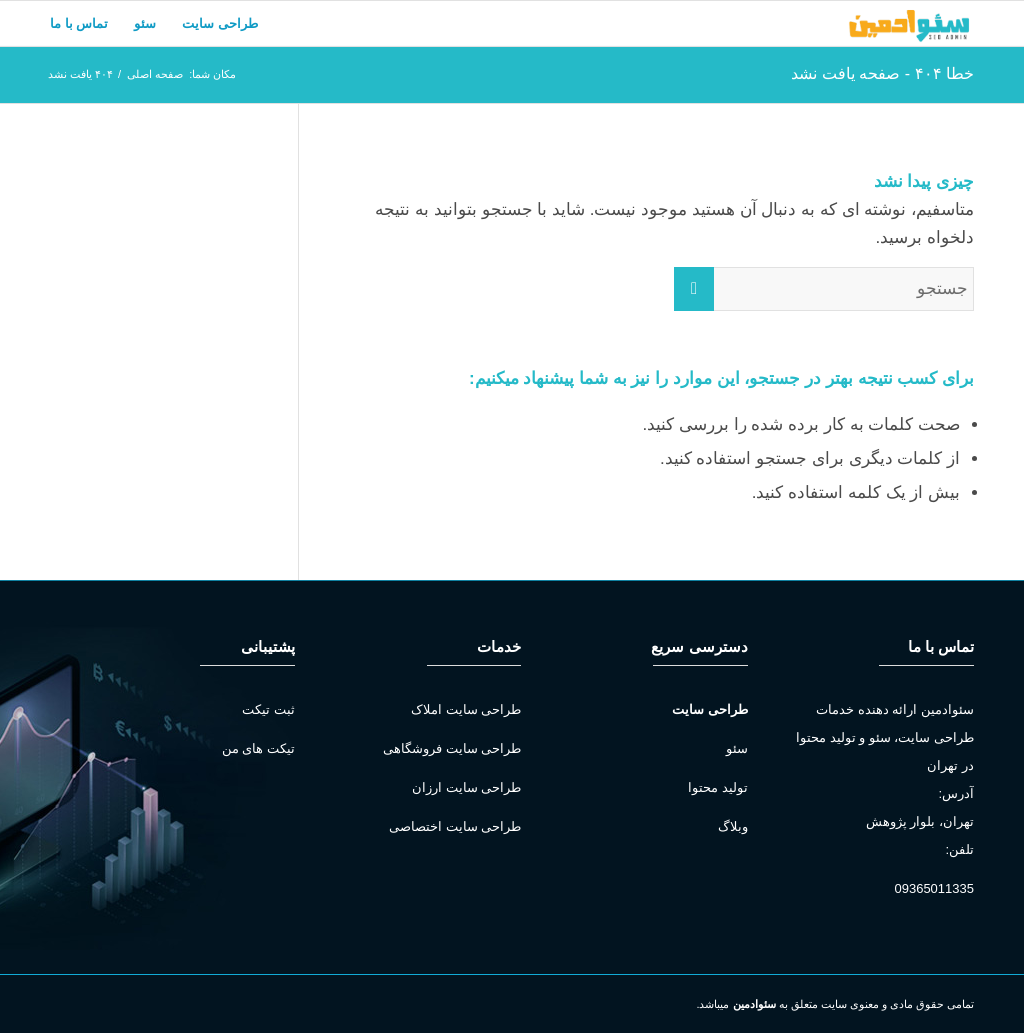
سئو (737, 748)
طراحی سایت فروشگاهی (452, 748)
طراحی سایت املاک (466, 709)
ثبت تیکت (268, 709)
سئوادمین (754, 1004)
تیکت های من (258, 748)
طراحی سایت (710, 709)
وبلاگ (733, 826)
